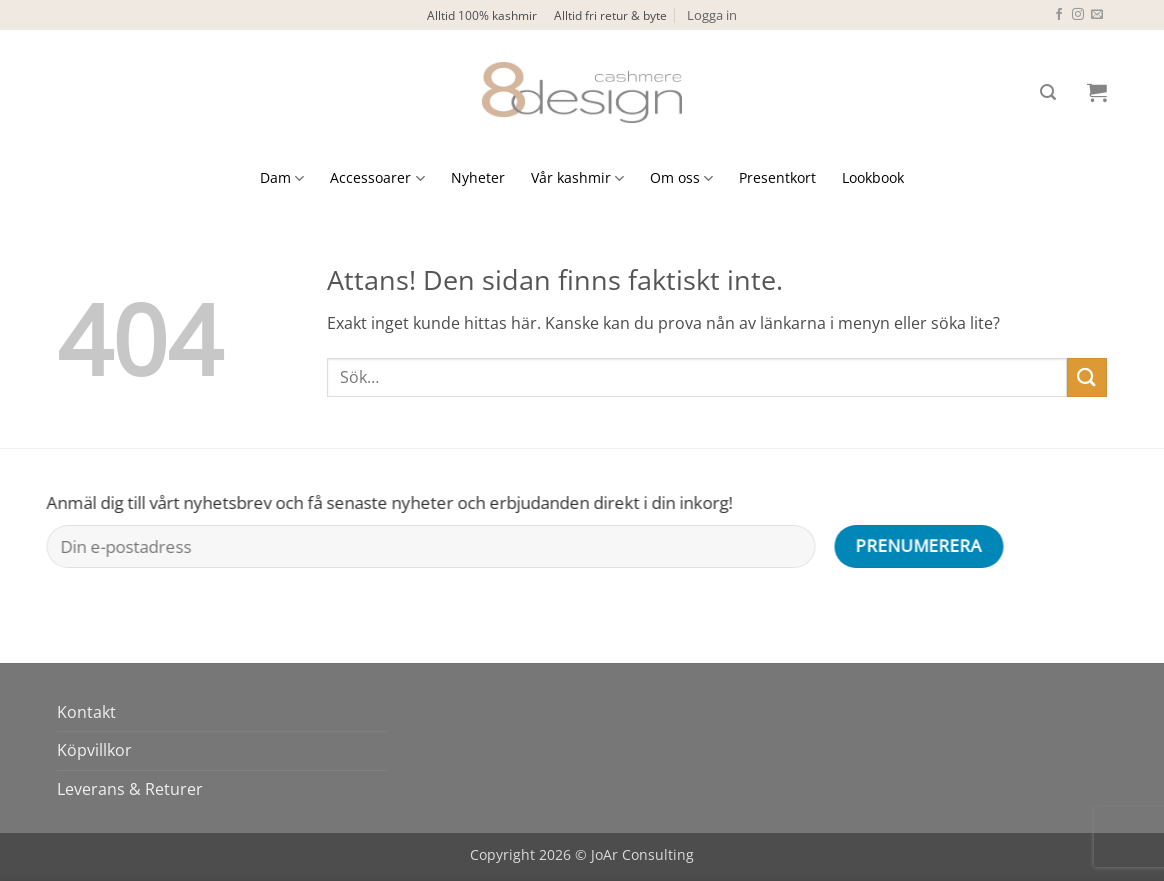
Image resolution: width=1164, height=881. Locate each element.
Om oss (681, 178)
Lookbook (873, 177)
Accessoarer (377, 178)
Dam (282, 178)
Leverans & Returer (130, 789)
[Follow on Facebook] (1059, 15)
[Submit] (1087, 377)
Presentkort (777, 177)
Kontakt (86, 712)
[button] (712, 15)
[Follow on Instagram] (1078, 15)
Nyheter (478, 177)
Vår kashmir (577, 178)
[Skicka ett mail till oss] (1097, 15)
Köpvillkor (94, 750)
